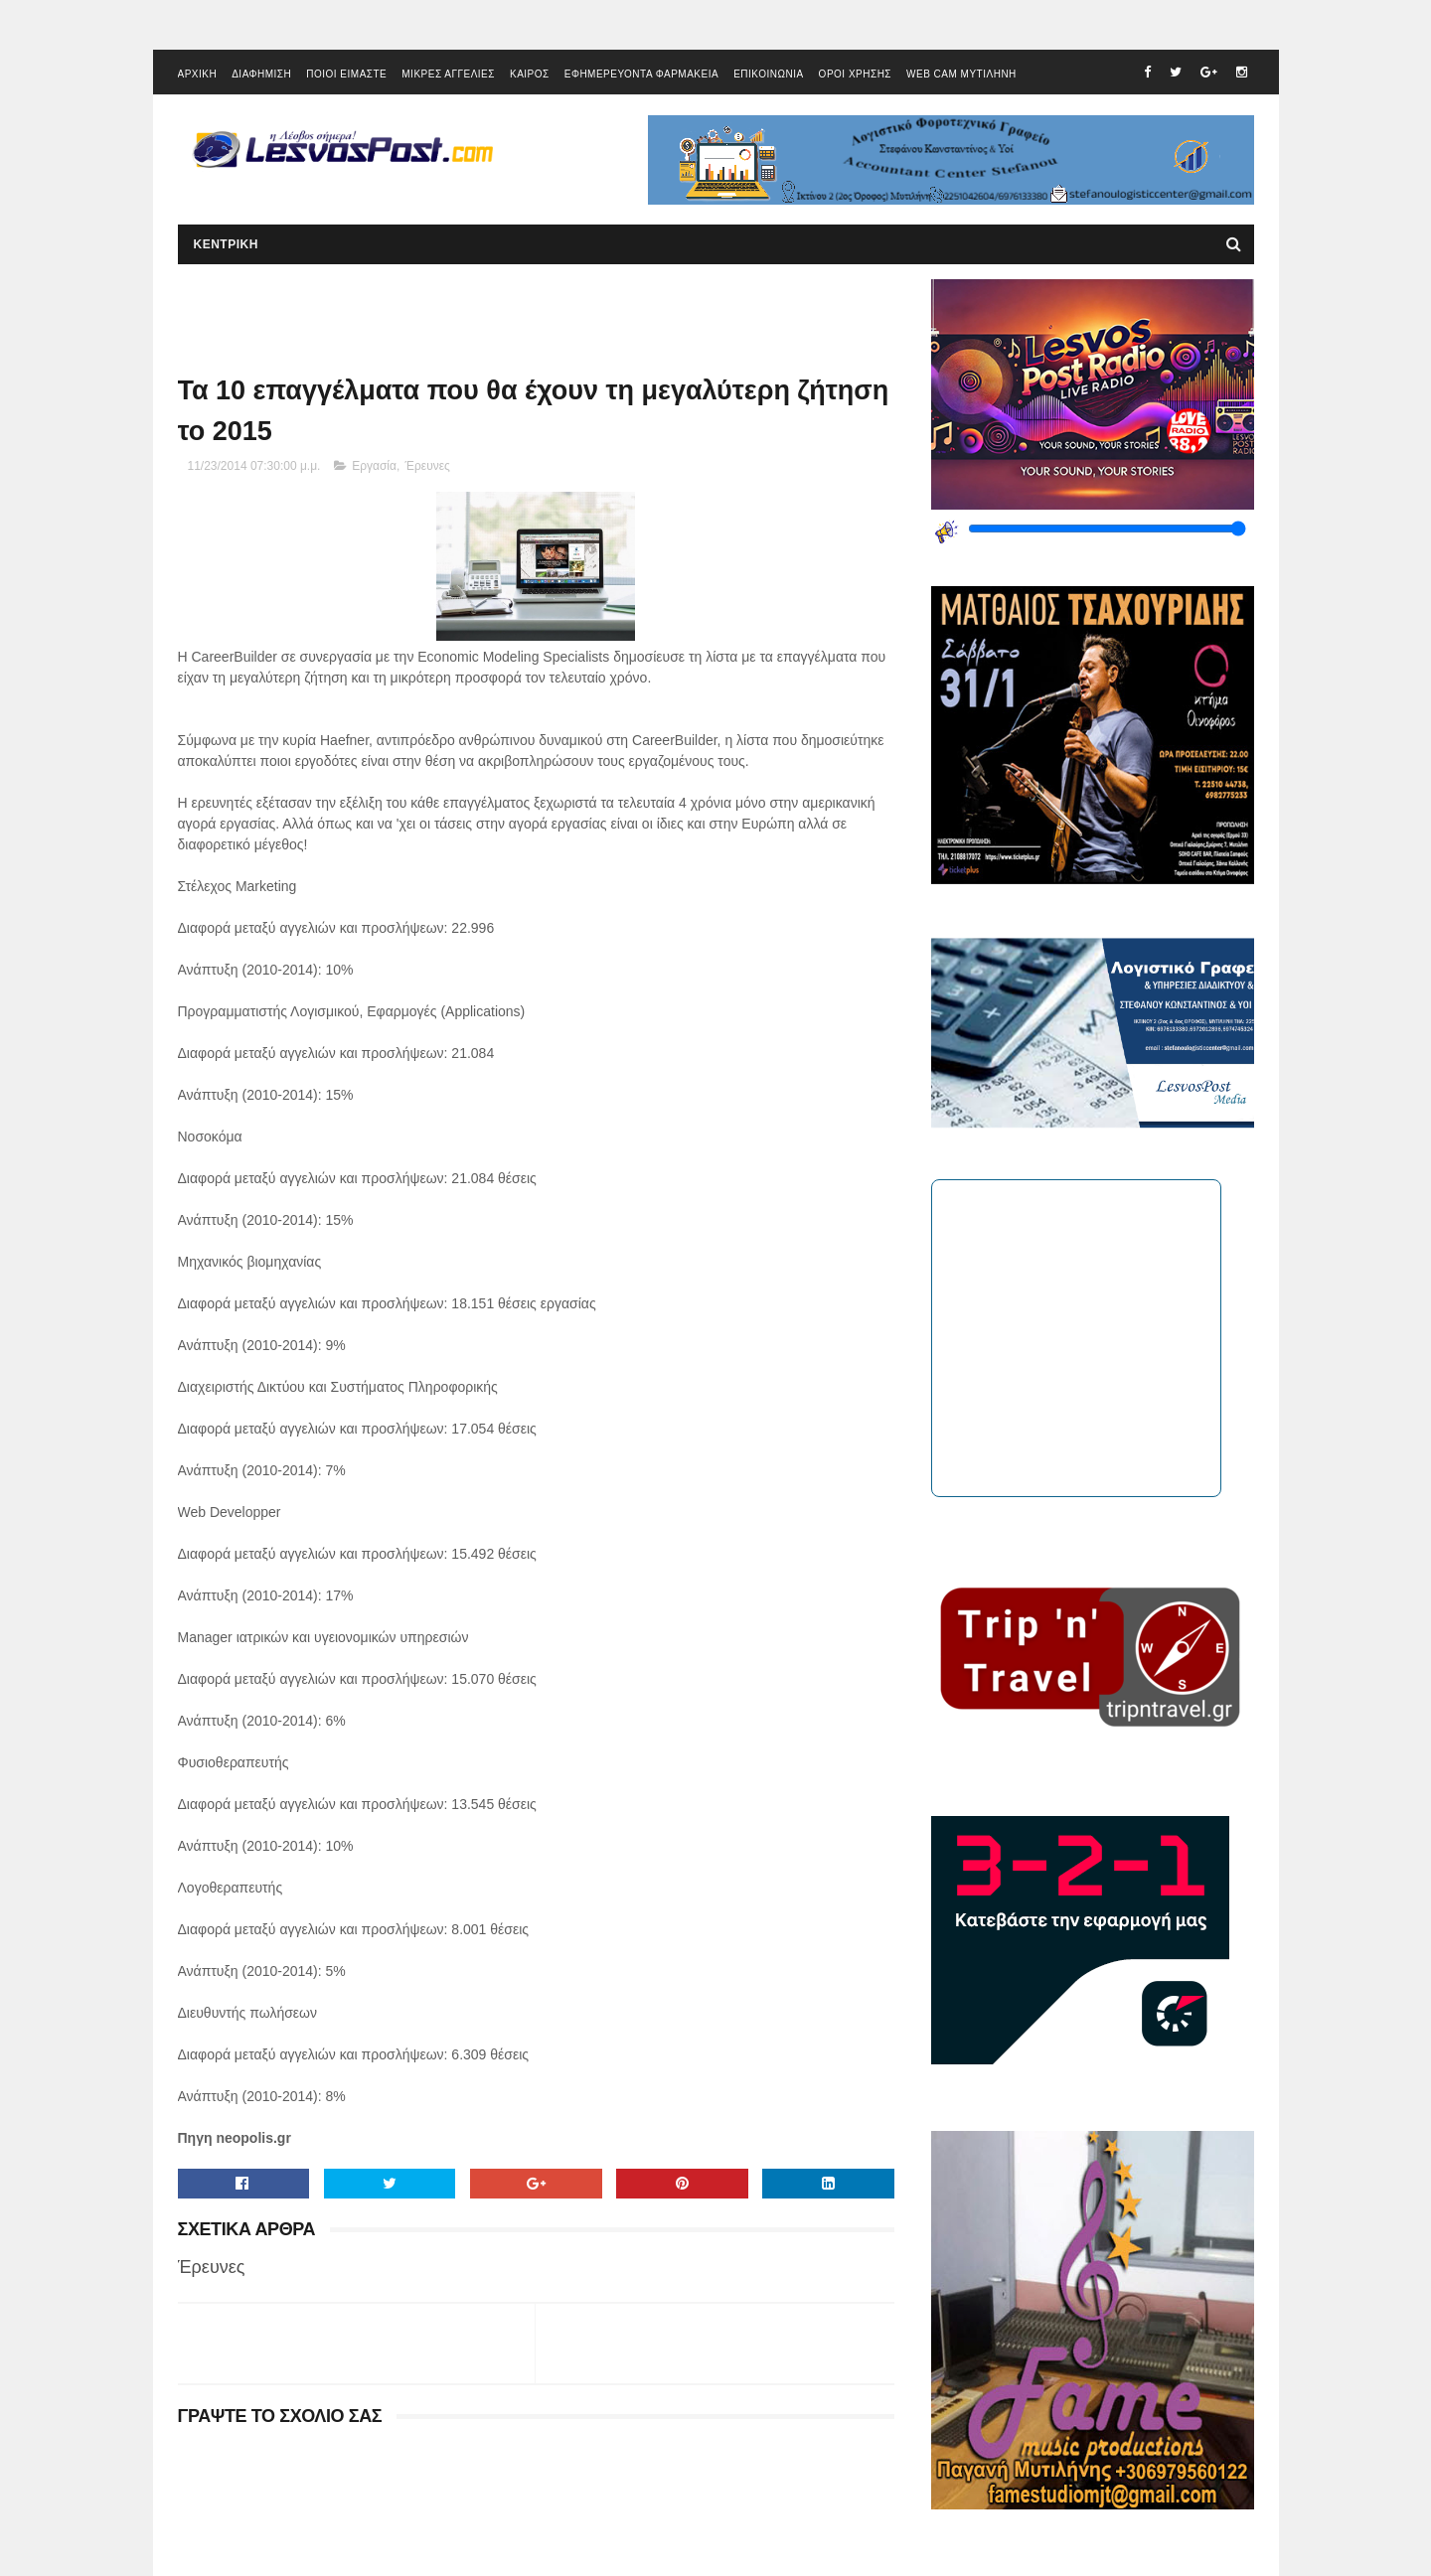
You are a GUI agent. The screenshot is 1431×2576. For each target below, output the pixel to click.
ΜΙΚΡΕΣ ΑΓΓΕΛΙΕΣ (448, 74)
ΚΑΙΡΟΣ (530, 74)
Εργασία (374, 466)
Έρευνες (427, 466)
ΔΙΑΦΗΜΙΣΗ (261, 74)
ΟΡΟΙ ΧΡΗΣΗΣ (855, 74)
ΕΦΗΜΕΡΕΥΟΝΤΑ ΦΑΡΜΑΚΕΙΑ (641, 74)
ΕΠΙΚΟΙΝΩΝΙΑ (768, 74)
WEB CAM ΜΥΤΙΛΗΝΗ (961, 74)
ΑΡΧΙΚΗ (198, 74)
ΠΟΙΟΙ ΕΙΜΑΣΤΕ (346, 74)
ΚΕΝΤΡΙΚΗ (226, 244)
